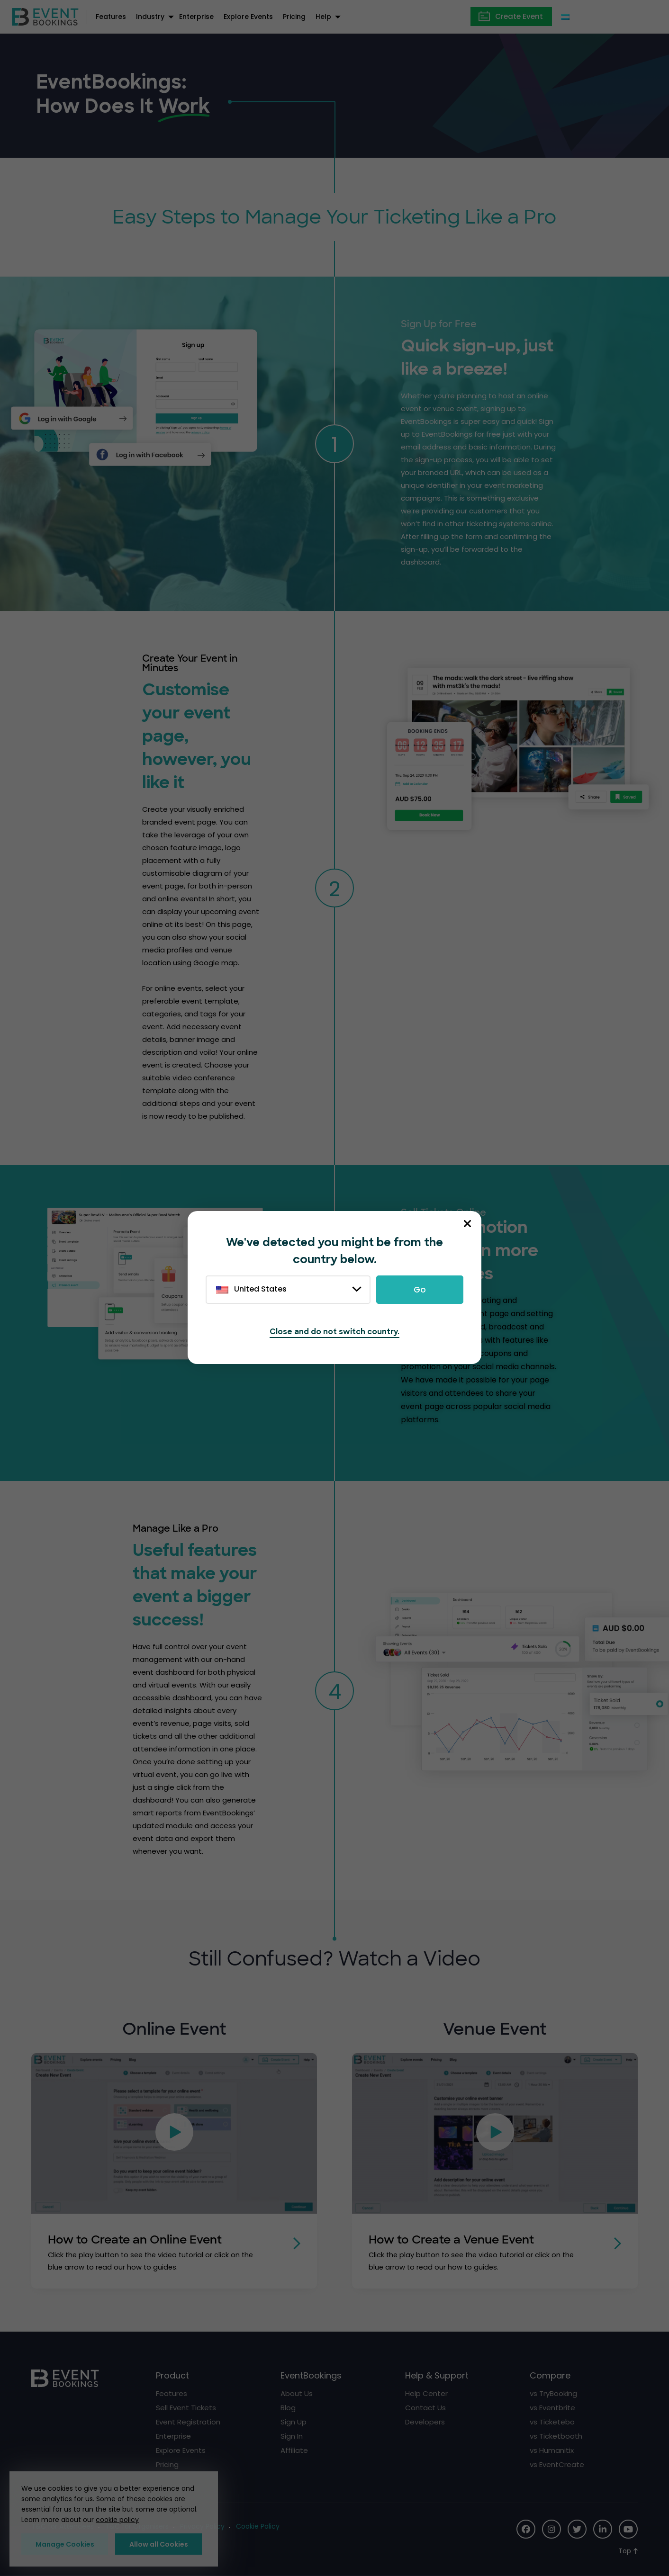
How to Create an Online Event (138, 2239)
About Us (296, 2393)
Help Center (426, 2393)
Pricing (294, 16)
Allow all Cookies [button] (158, 2544)
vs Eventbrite (552, 2407)
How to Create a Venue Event (455, 2239)
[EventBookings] (45, 16)
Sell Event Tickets (186, 2407)
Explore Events (248, 16)
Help (323, 16)
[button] (174, 2133)
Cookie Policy (258, 2526)
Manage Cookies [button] (65, 2544)
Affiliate (294, 2450)
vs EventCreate (557, 2464)
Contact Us (425, 2407)
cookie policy (117, 2519)
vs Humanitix (552, 2450)
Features (111, 16)
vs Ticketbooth (556, 2436)
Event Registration (188, 2421)
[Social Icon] (525, 2528)
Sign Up (293, 2421)
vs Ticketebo (552, 2421)
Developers (425, 2421)
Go (420, 1289)
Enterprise (196, 16)
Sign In (291, 2436)
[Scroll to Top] (628, 2551)
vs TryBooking (553, 2393)
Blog (288, 2407)
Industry (150, 16)
